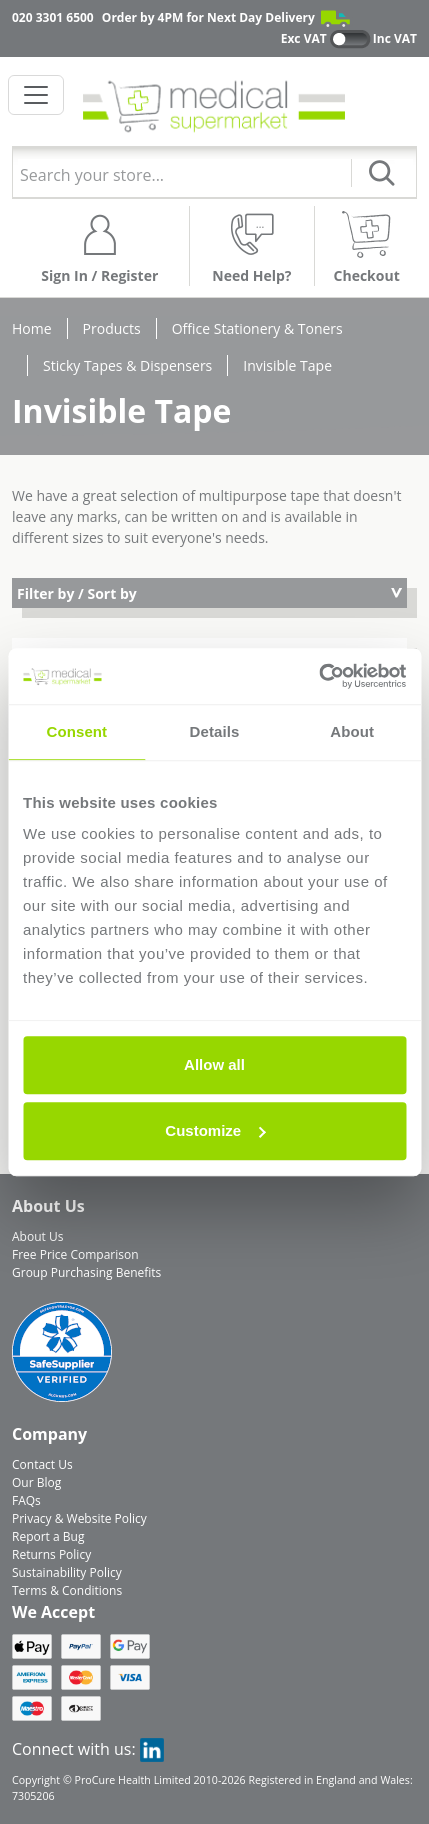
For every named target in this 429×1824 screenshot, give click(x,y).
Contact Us (42, 1464)
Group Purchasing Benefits (86, 1272)
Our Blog (36, 1482)
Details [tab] (215, 731)
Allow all (214, 1064)
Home (32, 328)
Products (112, 328)
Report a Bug (48, 1536)
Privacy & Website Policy (79, 1518)
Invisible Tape (287, 365)
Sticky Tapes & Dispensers (127, 365)
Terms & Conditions (67, 1590)
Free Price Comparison (75, 1254)
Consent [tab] (76, 731)
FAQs (26, 1500)
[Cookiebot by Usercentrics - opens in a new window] (318, 676)
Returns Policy (51, 1554)
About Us (37, 1236)
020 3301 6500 (53, 17)
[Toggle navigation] (36, 95)
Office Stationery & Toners (257, 328)
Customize (215, 1130)
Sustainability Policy (67, 1572)
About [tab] (352, 731)
